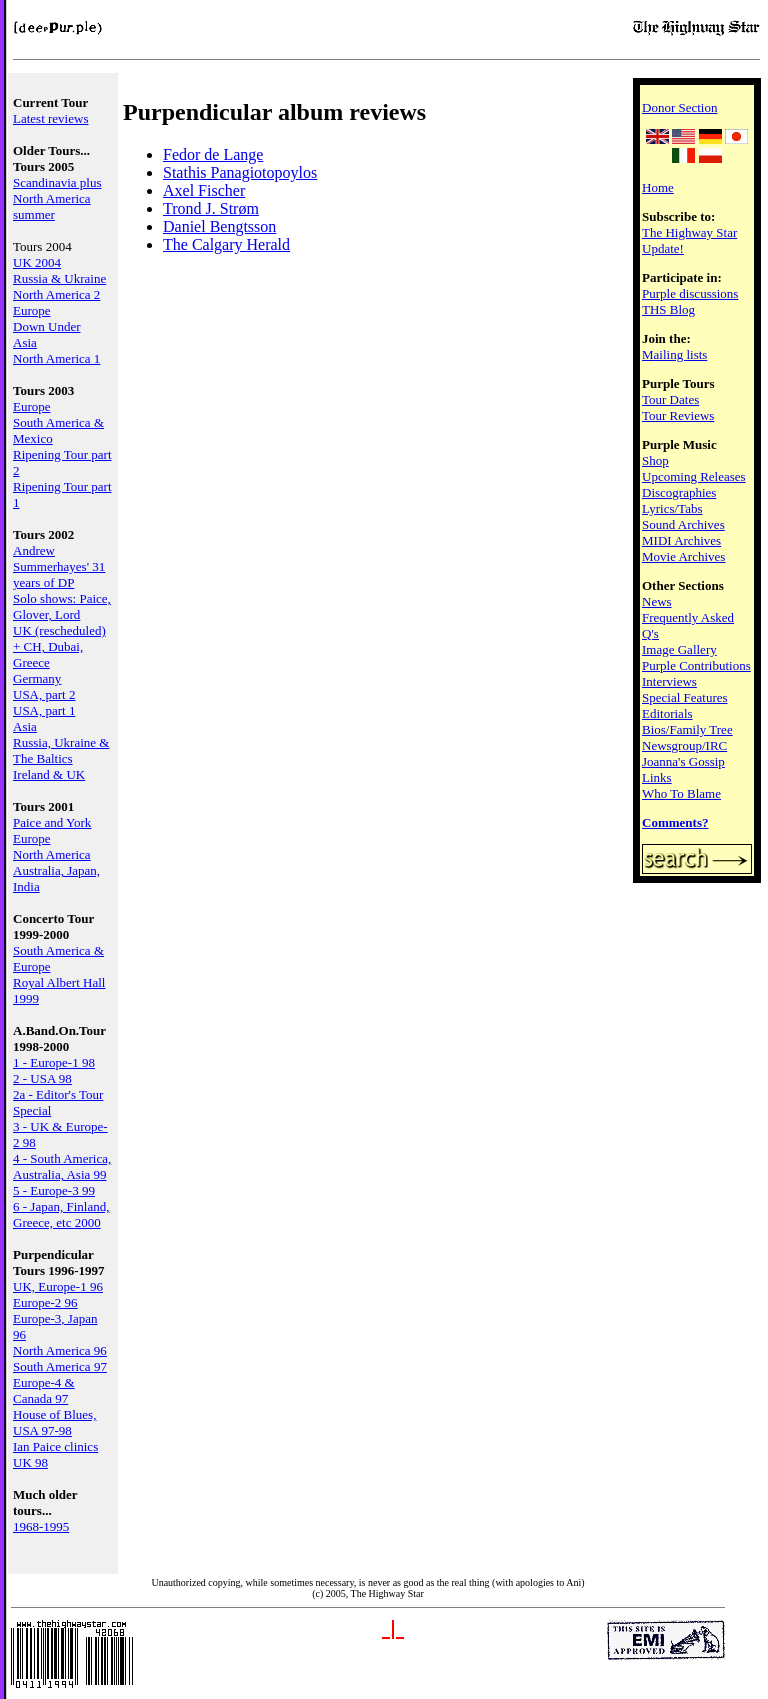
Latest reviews (50, 118)
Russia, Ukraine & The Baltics (61, 750)
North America (52, 854)
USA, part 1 (44, 710)
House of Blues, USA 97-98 (54, 1422)
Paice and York (52, 822)
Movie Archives (683, 556)
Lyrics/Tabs (672, 508)
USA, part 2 (44, 694)
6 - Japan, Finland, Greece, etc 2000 (61, 1214)
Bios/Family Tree (687, 729)
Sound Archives (683, 524)
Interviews (669, 681)
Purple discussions (690, 293)
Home (658, 187)
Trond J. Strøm (211, 208)
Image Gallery (679, 649)
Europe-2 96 (45, 1302)
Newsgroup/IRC (684, 745)
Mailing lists (674, 354)
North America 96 (60, 1350)
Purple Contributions (696, 665)
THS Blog (668, 309)
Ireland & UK (49, 774)
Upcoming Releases (694, 476)
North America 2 (56, 294)
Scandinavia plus (57, 182)
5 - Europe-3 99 (54, 1190)
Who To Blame (681, 793)
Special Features (685, 697)
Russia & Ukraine (59, 278)
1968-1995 (41, 1526)
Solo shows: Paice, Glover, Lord (62, 606)
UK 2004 (37, 262)
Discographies (679, 492)
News (657, 601)
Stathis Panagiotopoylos (240, 172)
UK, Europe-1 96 (58, 1286)
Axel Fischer (204, 190)
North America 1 (56, 358)
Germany (37, 678)
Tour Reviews (678, 415)
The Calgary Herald (226, 244)
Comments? (675, 822)
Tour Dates (670, 399)
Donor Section (679, 107)
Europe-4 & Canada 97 (44, 1390)
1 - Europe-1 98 (54, 1062)
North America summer (52, 206)
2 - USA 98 (42, 1078)
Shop (655, 460)
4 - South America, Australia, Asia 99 (62, 1166)
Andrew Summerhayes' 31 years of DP (59, 566)
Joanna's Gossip (683, 761)
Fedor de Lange (213, 154)
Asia (25, 342)
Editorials (667, 713)
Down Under (47, 326)
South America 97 (60, 1366)
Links (657, 777)
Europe (32, 310)
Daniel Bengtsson (219, 226)
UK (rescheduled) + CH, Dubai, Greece (59, 646)
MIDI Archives (681, 540)
